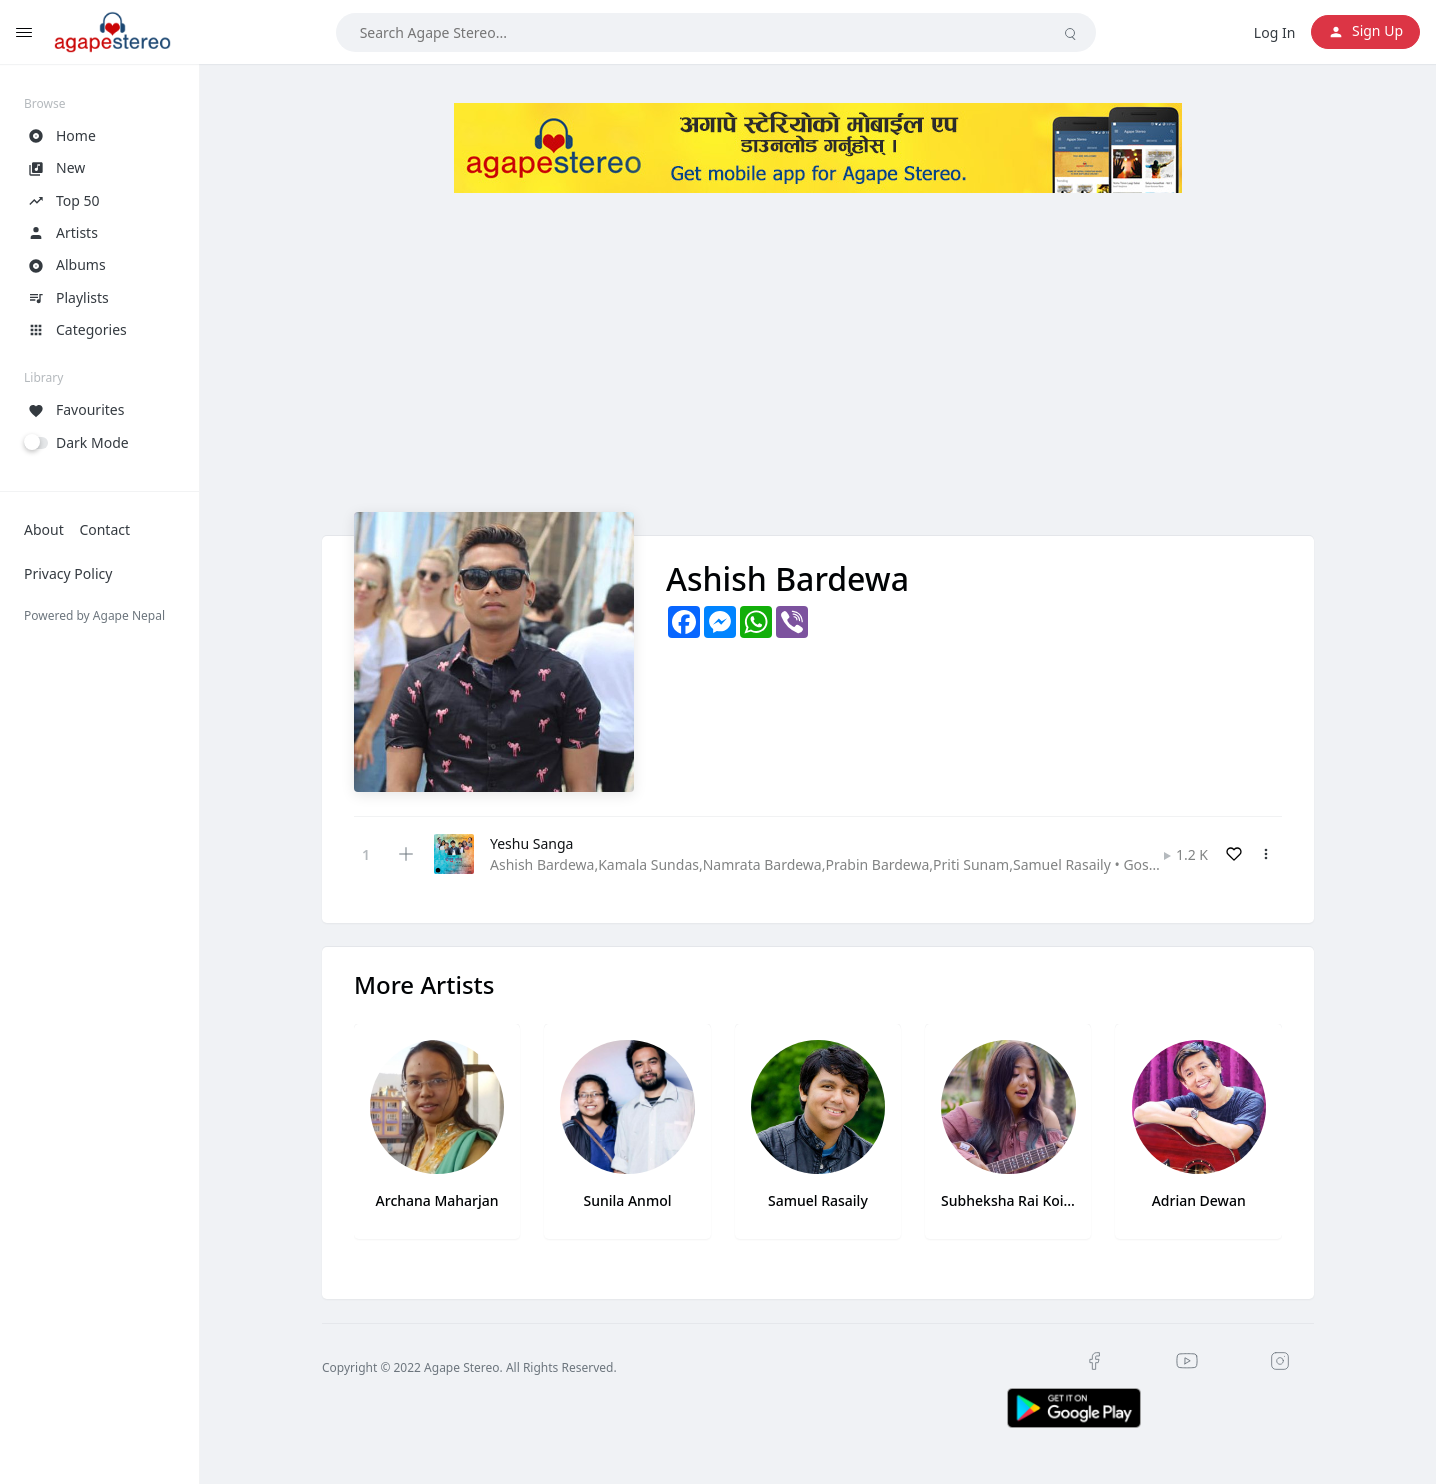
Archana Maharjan (437, 1200)
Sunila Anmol (628, 1200)
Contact (104, 529)
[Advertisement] (818, 372)
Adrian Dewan (1199, 1200)
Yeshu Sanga (531, 843)
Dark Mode (92, 442)
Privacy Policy (68, 573)
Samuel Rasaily (818, 1200)
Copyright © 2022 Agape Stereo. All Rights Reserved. (469, 1367)
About (44, 529)
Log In (1274, 32)
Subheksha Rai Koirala (1008, 1200)
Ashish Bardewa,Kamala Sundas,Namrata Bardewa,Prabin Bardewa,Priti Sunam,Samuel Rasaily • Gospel (829, 864)
